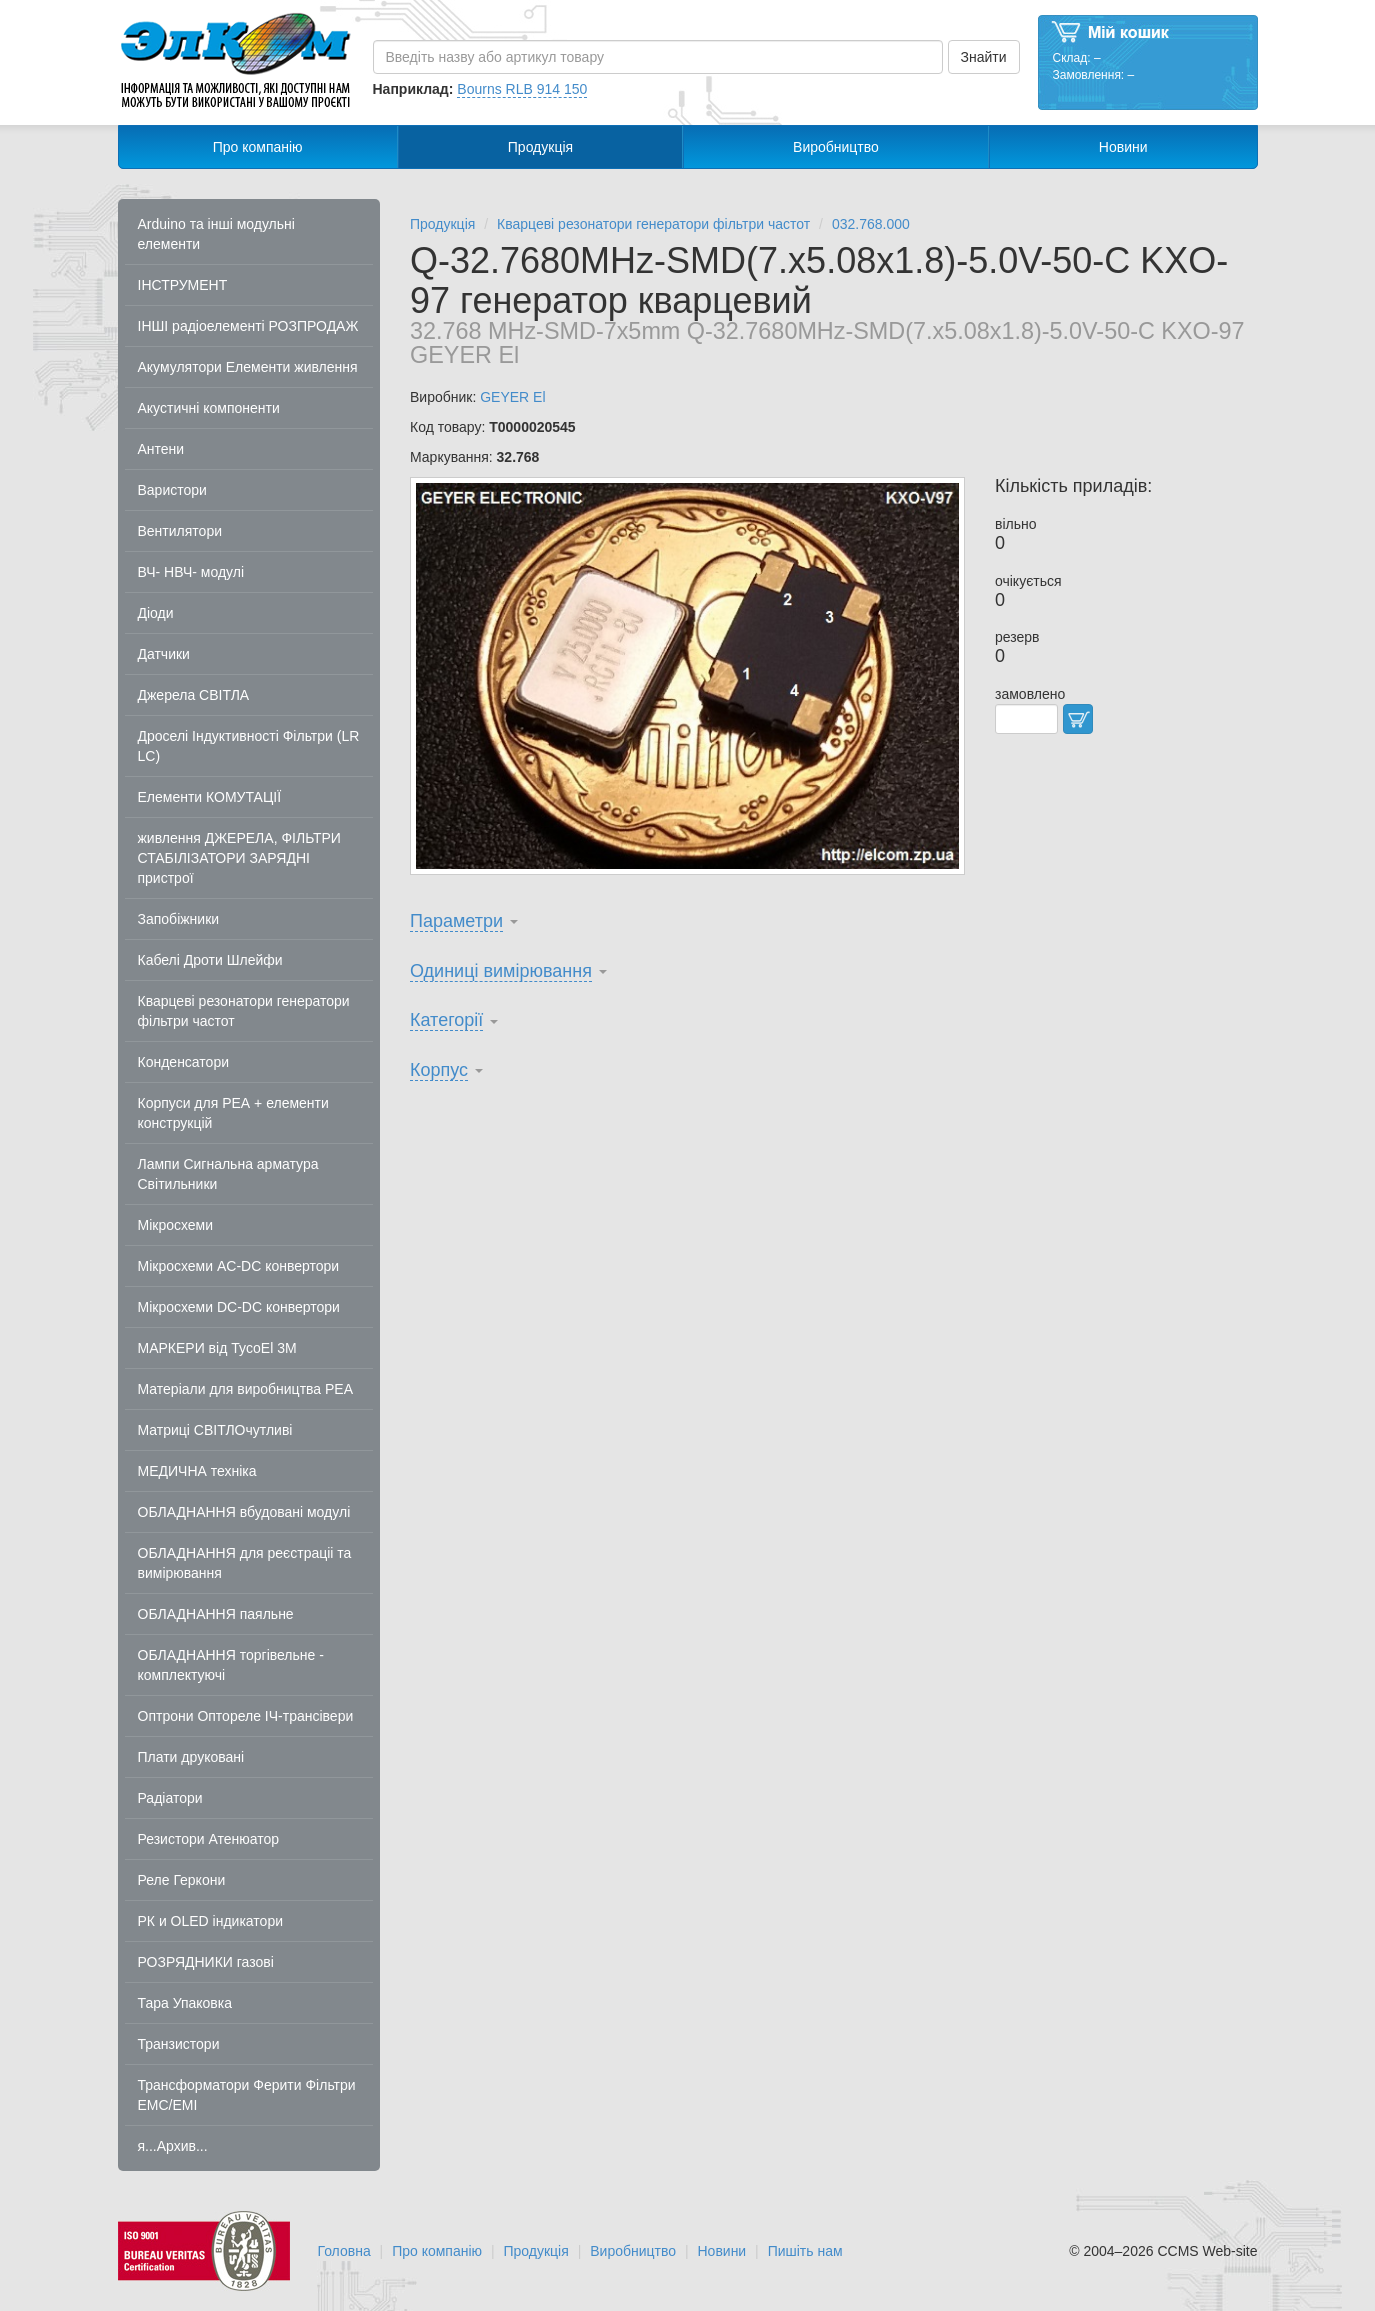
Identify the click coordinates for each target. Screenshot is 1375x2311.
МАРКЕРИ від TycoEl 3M (217, 1348)
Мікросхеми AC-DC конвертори (239, 1266)
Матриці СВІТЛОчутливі (215, 1430)
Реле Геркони (182, 1880)
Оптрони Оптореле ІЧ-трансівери (246, 1716)
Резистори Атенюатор (209, 1839)
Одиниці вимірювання (501, 971)
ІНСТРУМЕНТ (183, 285)
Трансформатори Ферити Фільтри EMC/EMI (247, 2095)
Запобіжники (179, 919)
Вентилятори (180, 531)
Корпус (439, 1070)
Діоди (156, 613)
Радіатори (170, 1798)
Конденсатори (184, 1062)
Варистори (172, 490)
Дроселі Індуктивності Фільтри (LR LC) (249, 746)
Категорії (446, 1020)
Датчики (164, 654)
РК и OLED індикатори (211, 1921)
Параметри (456, 921)
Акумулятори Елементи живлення (248, 367)
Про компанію (258, 147)
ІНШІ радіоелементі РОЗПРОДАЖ (248, 326)
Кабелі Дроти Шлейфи (210, 960)
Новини (1123, 147)
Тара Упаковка (185, 2003)
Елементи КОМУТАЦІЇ (210, 797)
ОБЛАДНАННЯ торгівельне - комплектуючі (231, 1665)
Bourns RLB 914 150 (522, 89)
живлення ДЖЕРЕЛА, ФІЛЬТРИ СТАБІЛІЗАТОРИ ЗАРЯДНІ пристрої (239, 858)
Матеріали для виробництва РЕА (246, 1389)
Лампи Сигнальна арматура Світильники (228, 1174)
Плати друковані (191, 1757)
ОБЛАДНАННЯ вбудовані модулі (244, 1512)
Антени (161, 449)
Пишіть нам (805, 2251)
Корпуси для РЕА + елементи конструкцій (233, 1113)
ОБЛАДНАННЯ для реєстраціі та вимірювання (245, 1563)
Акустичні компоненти (209, 408)
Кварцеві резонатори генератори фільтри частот (244, 1011)
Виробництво (836, 147)
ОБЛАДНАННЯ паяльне (216, 1614)
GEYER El (512, 397)
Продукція (540, 147)
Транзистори (179, 2044)
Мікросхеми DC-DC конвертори (239, 1307)
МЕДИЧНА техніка (197, 1471)
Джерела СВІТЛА (194, 695)
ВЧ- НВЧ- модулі (191, 572)
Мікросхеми (176, 1225)
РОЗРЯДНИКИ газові (206, 1962)
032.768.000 (871, 224)
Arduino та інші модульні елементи (216, 234)
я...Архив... (173, 2146)
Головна (344, 2251)
